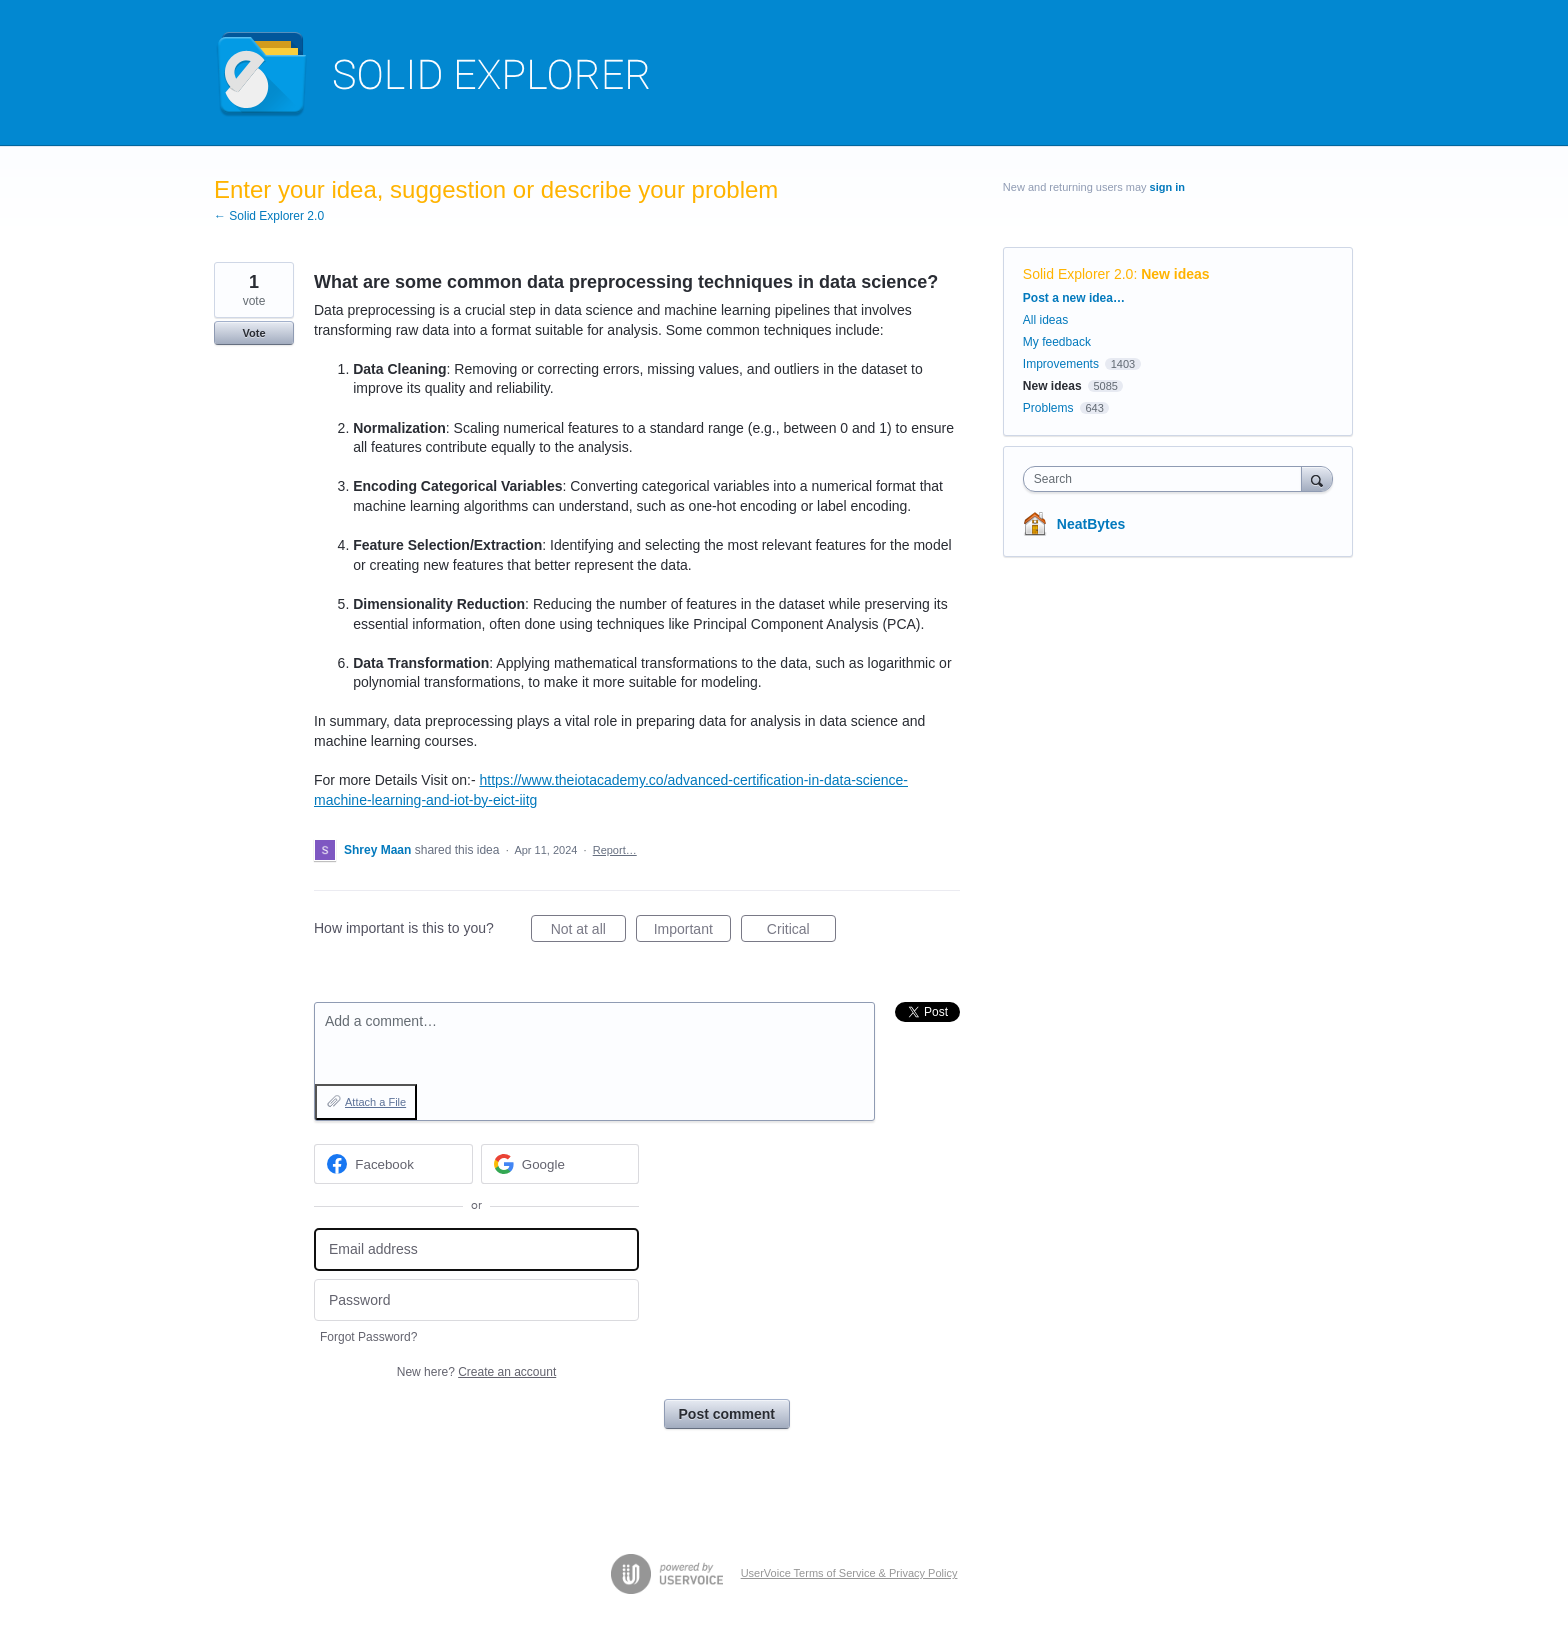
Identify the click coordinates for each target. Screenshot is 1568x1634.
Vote (253, 333)
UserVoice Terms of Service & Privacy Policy (849, 1573)
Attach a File (375, 1102)
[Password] (476, 1300)
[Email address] (476, 1249)
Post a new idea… (1074, 298)
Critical (801, 932)
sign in (1167, 187)
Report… (615, 850)
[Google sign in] (560, 1164)
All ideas (1045, 320)
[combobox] (1167, 479)
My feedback (1057, 342)
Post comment (727, 1414)
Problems (1048, 408)
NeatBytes (1091, 524)
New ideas (1175, 274)
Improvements (1061, 364)
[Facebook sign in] (393, 1164)
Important (692, 932)
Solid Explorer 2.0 (1078, 274)
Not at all (588, 932)
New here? (476, 1372)
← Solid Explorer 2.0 (269, 216)
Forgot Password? (368, 1337)
